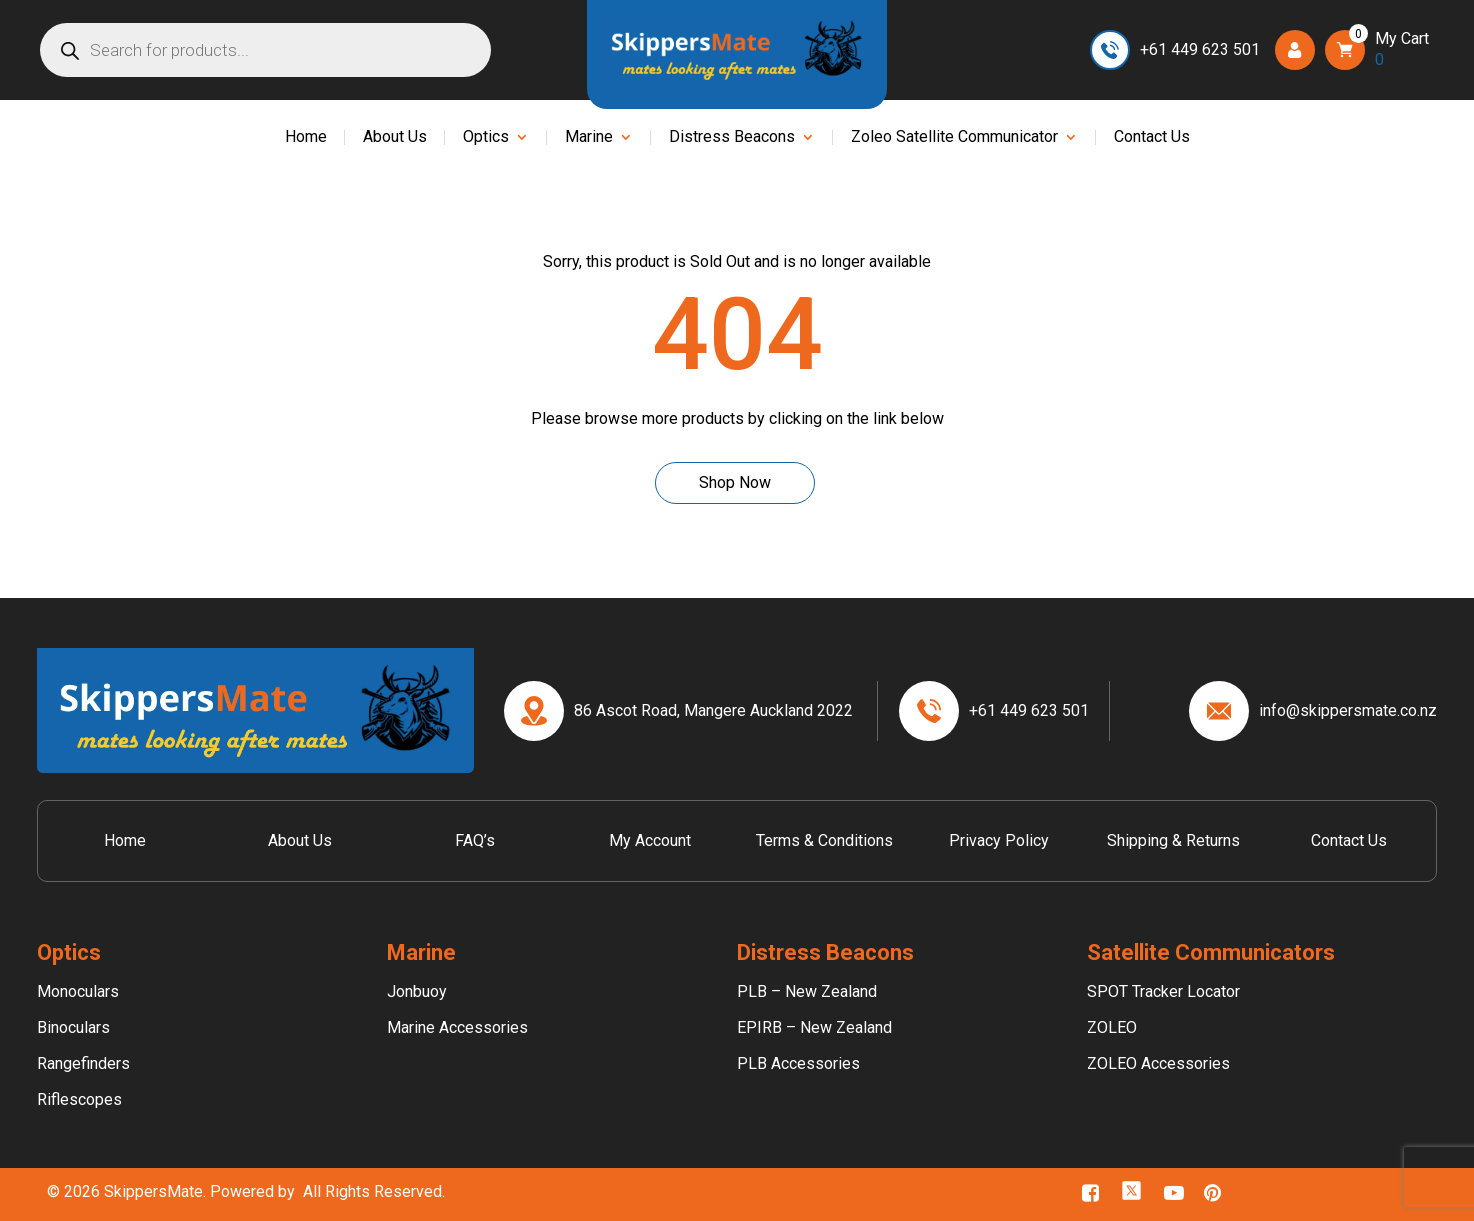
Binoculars (73, 1027)
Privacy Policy (999, 840)
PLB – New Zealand (807, 991)
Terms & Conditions (824, 840)
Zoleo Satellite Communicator (954, 138)
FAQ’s (475, 840)
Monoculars (78, 991)
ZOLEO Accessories (1158, 1063)
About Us (395, 138)
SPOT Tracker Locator (1163, 991)
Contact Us (1152, 138)
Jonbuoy (417, 991)
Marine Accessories (457, 1027)
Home (306, 138)
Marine (589, 138)
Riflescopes (79, 1099)
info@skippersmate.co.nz (1348, 710)
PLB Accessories (798, 1063)
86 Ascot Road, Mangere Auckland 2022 (713, 710)
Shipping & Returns (1173, 840)
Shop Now (735, 482)
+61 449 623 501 (1200, 49)
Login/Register (1300, 49)
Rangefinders (83, 1063)
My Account (650, 840)
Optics (486, 138)
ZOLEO (1112, 1027)
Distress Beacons (732, 138)
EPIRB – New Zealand (814, 1027)
